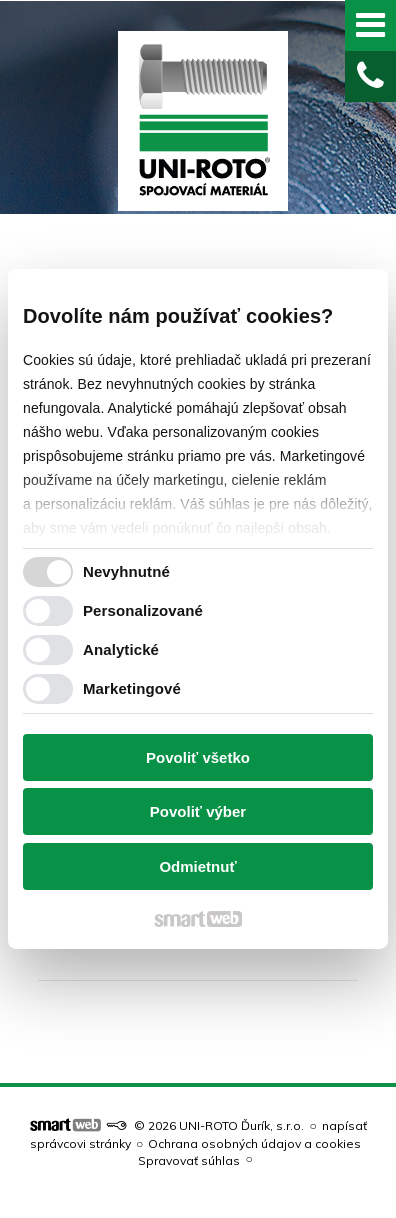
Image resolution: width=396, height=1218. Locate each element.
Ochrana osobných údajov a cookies (254, 1143)
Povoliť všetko (198, 757)
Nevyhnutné (126, 571)
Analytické (121, 649)
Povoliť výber (198, 811)
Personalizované (143, 610)
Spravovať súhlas (189, 1160)
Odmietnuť (197, 866)
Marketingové (132, 688)
